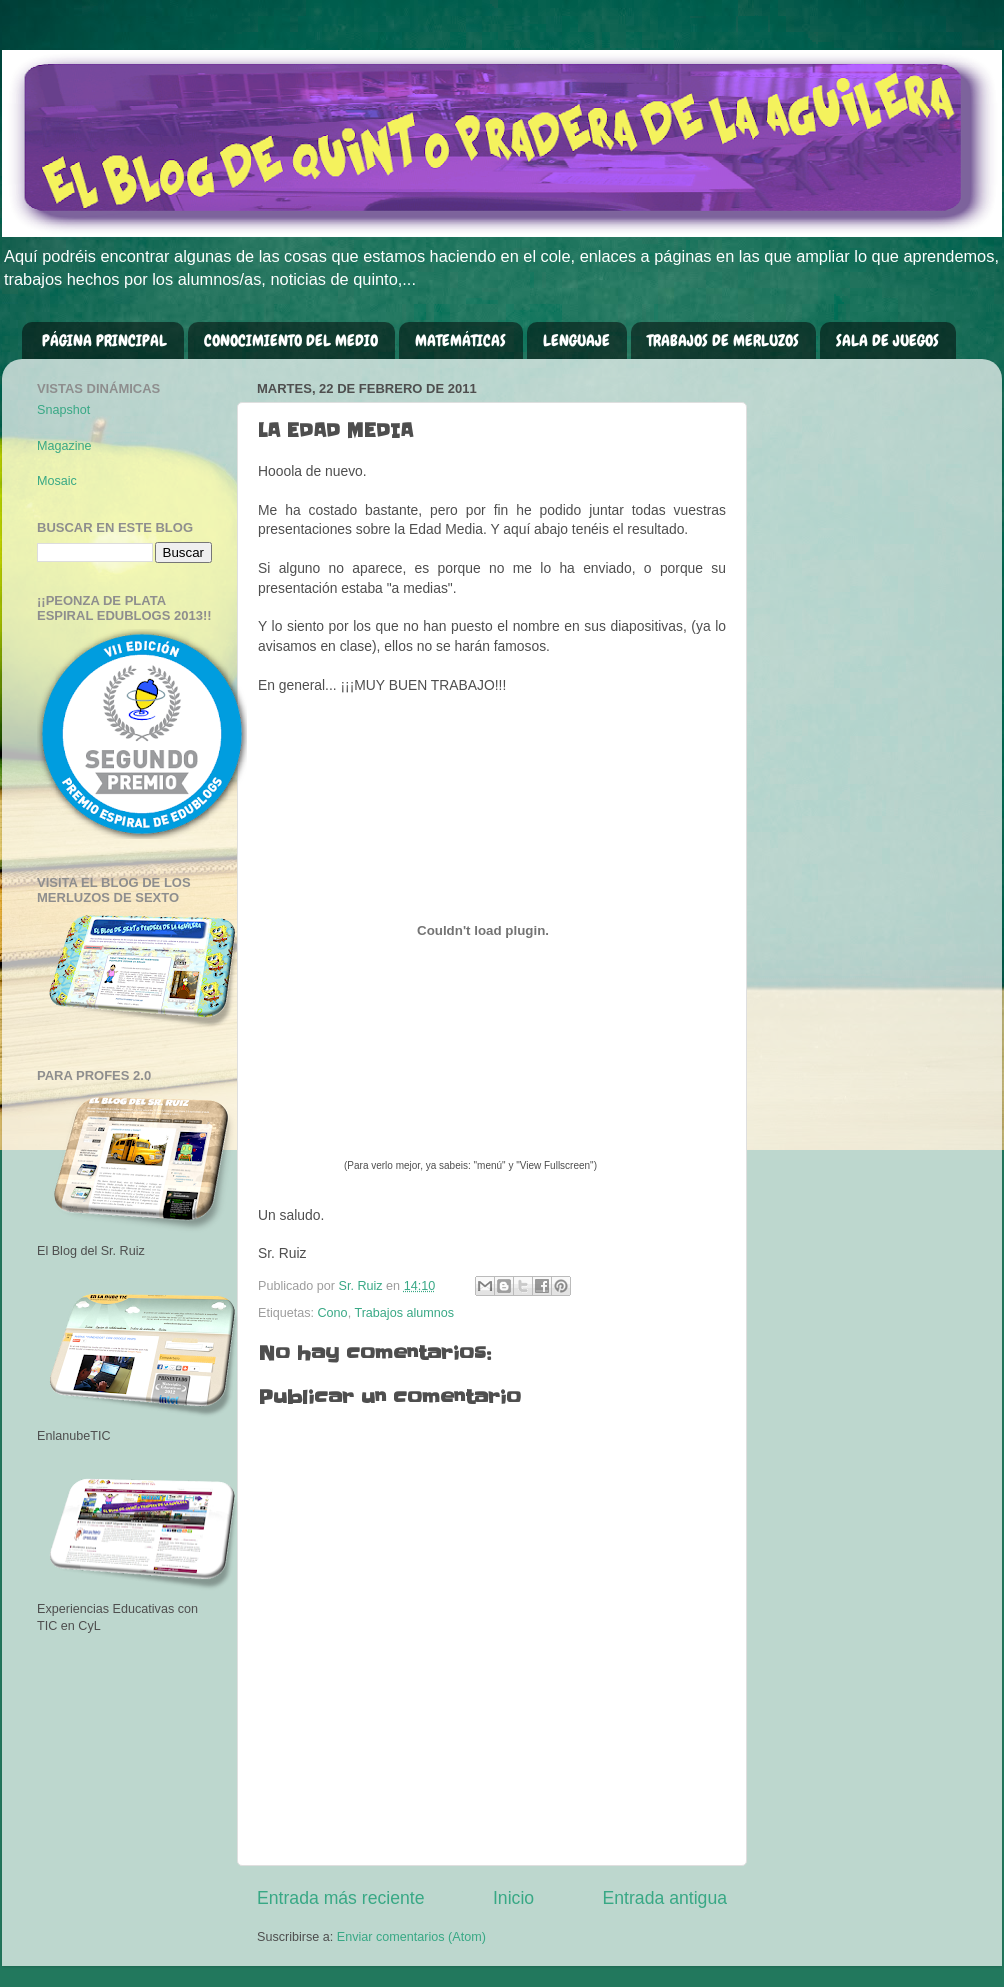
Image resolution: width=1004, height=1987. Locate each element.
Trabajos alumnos (404, 1313)
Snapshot (63, 410)
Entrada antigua (665, 1898)
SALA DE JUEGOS (887, 340)
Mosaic (57, 481)
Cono (333, 1313)
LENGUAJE (576, 340)
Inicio (513, 1898)
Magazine (64, 446)
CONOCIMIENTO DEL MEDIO (291, 340)
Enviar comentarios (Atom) (411, 1937)
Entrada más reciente (341, 1898)
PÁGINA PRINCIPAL (104, 340)
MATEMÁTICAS (460, 340)
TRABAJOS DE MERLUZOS (723, 340)
